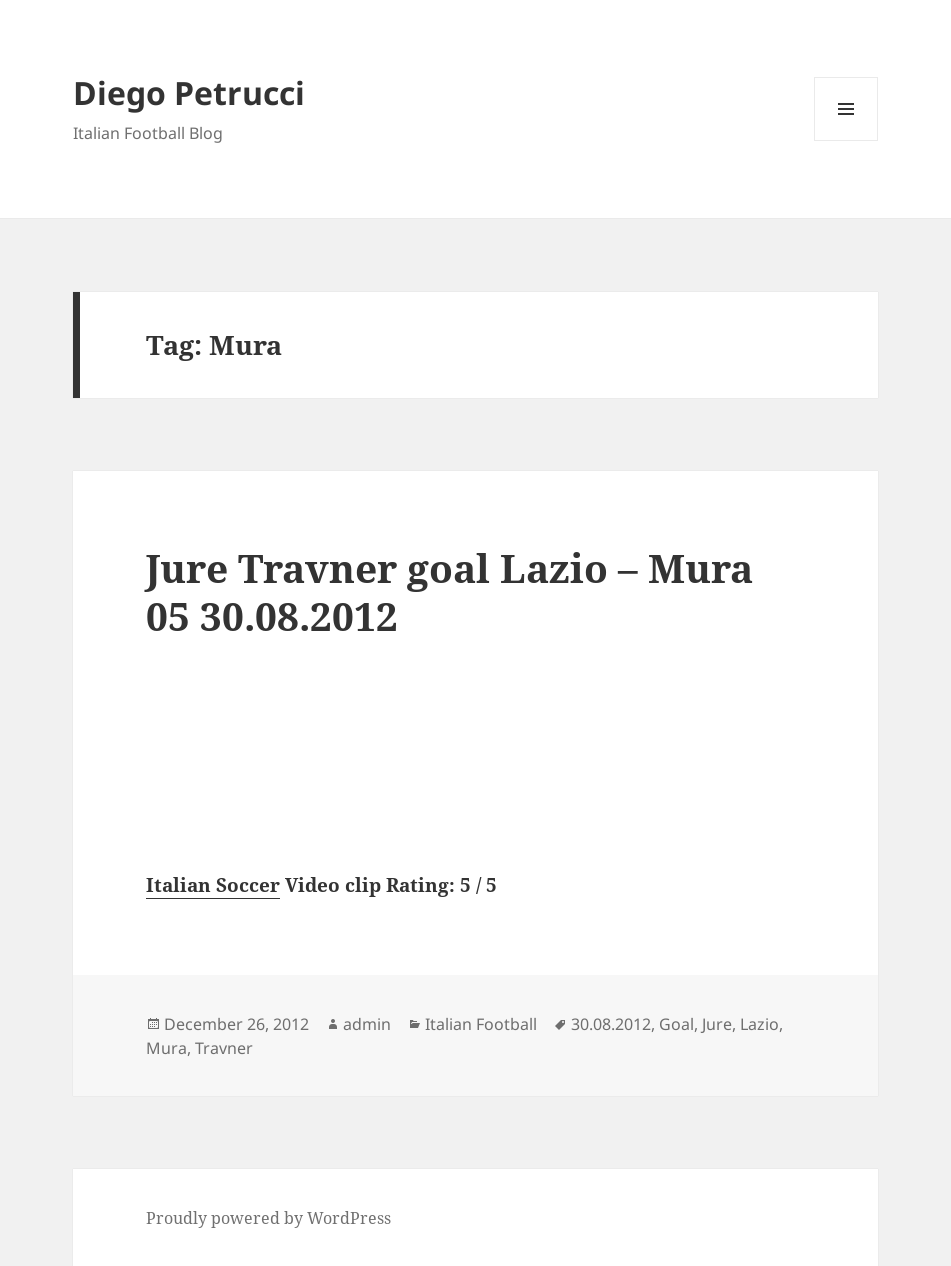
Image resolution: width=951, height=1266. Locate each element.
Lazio (759, 1024)
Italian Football (481, 1024)
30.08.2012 (611, 1024)
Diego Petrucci (189, 92)
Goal (676, 1024)
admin (367, 1024)
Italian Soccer (213, 885)
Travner (224, 1048)
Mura (166, 1048)
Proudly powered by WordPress (268, 1218)
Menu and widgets (846, 140)
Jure (717, 1024)
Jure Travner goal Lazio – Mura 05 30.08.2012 (449, 591)
